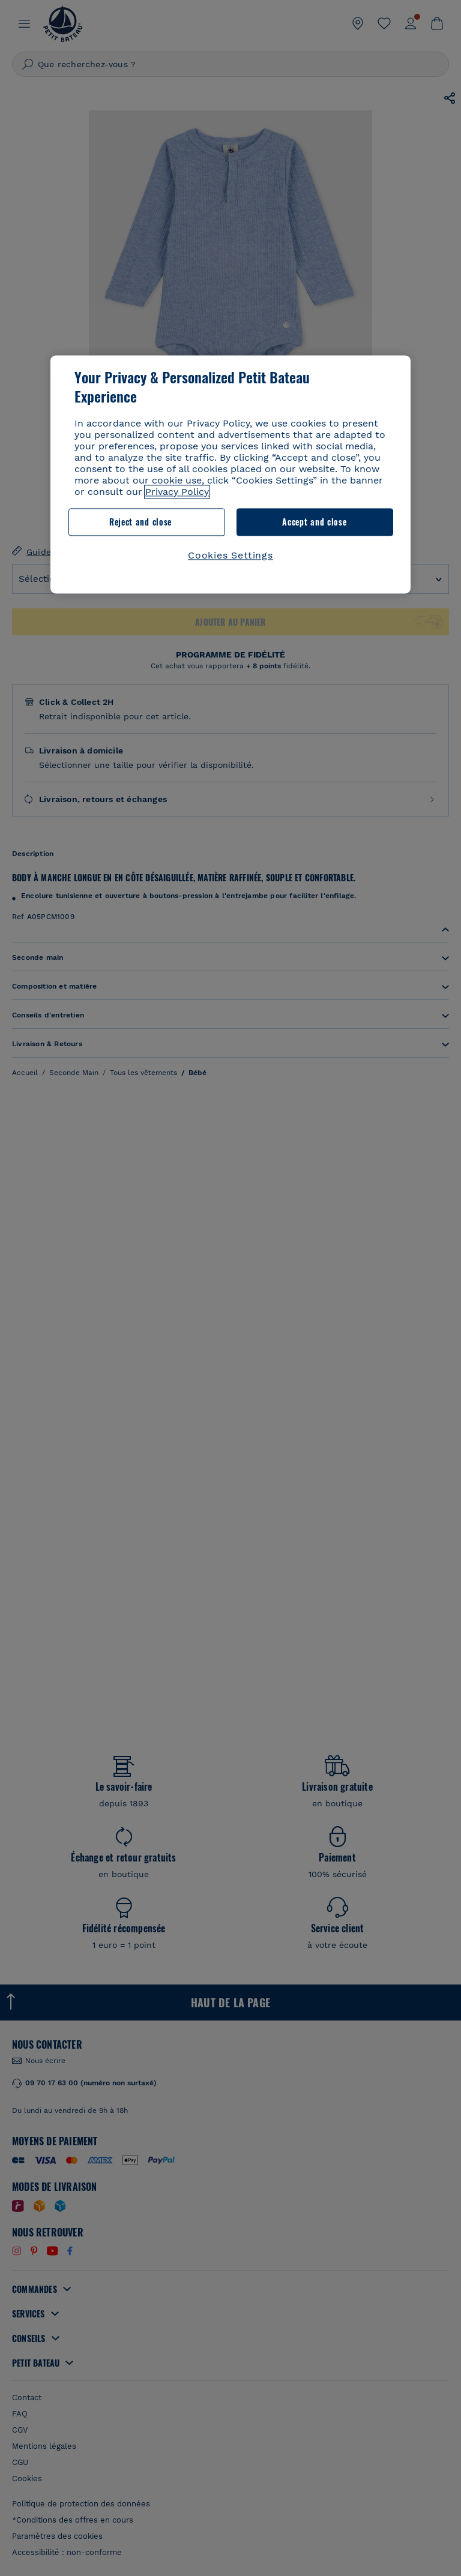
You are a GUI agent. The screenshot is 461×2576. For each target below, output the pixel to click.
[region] (230, 474)
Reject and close (140, 521)
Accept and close (314, 521)
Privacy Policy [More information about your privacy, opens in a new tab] (177, 491)
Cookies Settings (230, 555)
